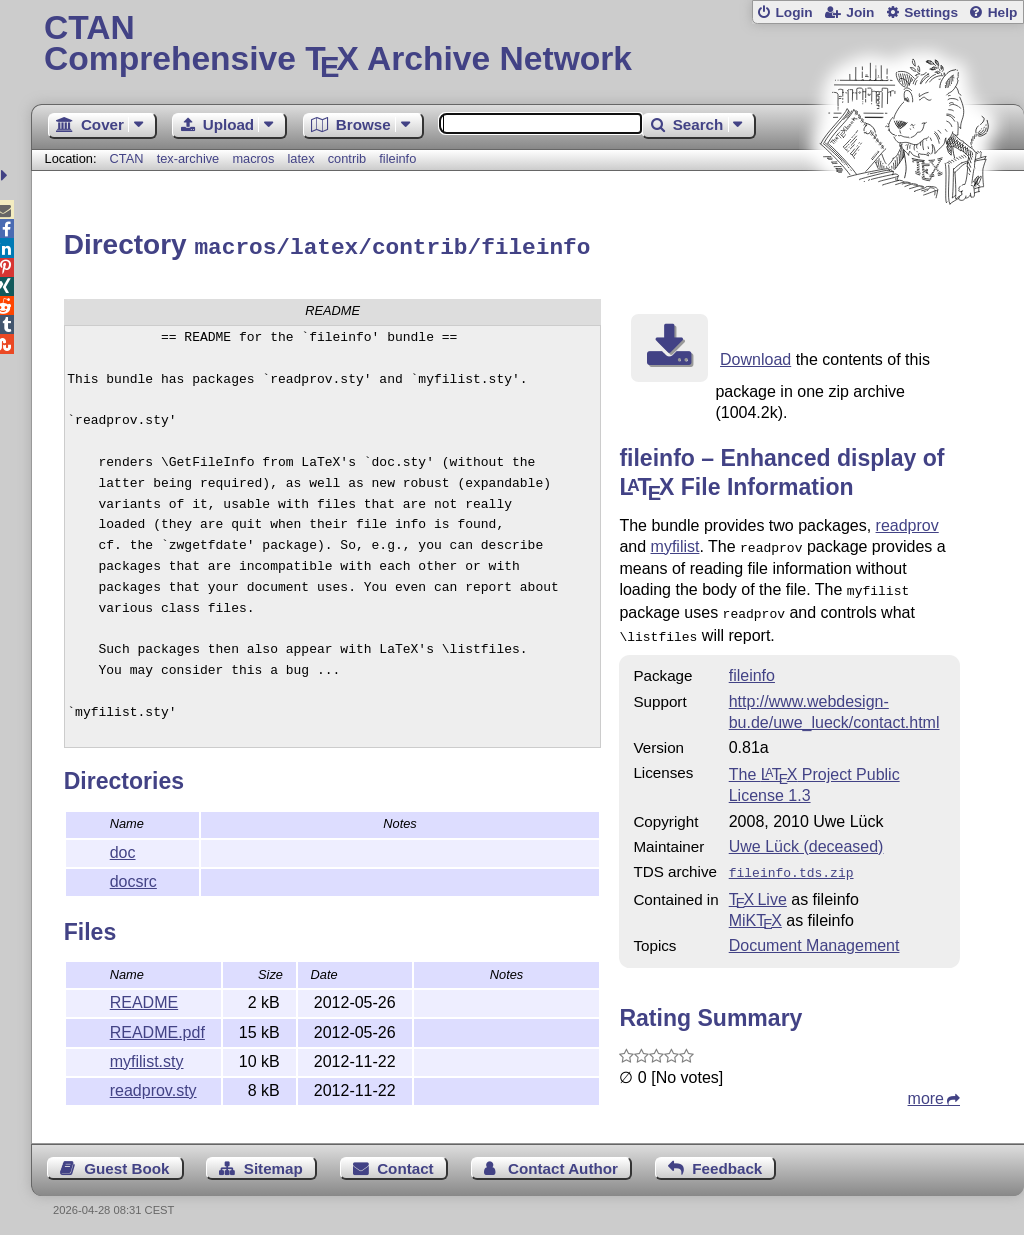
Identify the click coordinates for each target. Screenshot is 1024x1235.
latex (301, 158)
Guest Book (126, 1161)
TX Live (758, 886)
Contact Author (563, 1161)
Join (860, 12)
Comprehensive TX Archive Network (527, 45)
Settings (931, 12)
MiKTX (755, 907)
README (144, 999)
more (926, 1085)
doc (123, 849)
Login (793, 12)
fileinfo (397, 158)
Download (755, 356)
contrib (347, 158)
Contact (405, 1161)
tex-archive (188, 158)
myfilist (675, 543)
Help (1003, 12)
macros (253, 158)
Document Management (814, 932)
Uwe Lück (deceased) (806, 835)
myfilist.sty (147, 1058)
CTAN (127, 158)
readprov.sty (153, 1087)
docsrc (133, 878)
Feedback (727, 1161)
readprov (907, 522)
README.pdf (157, 1029)
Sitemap (273, 1161)
